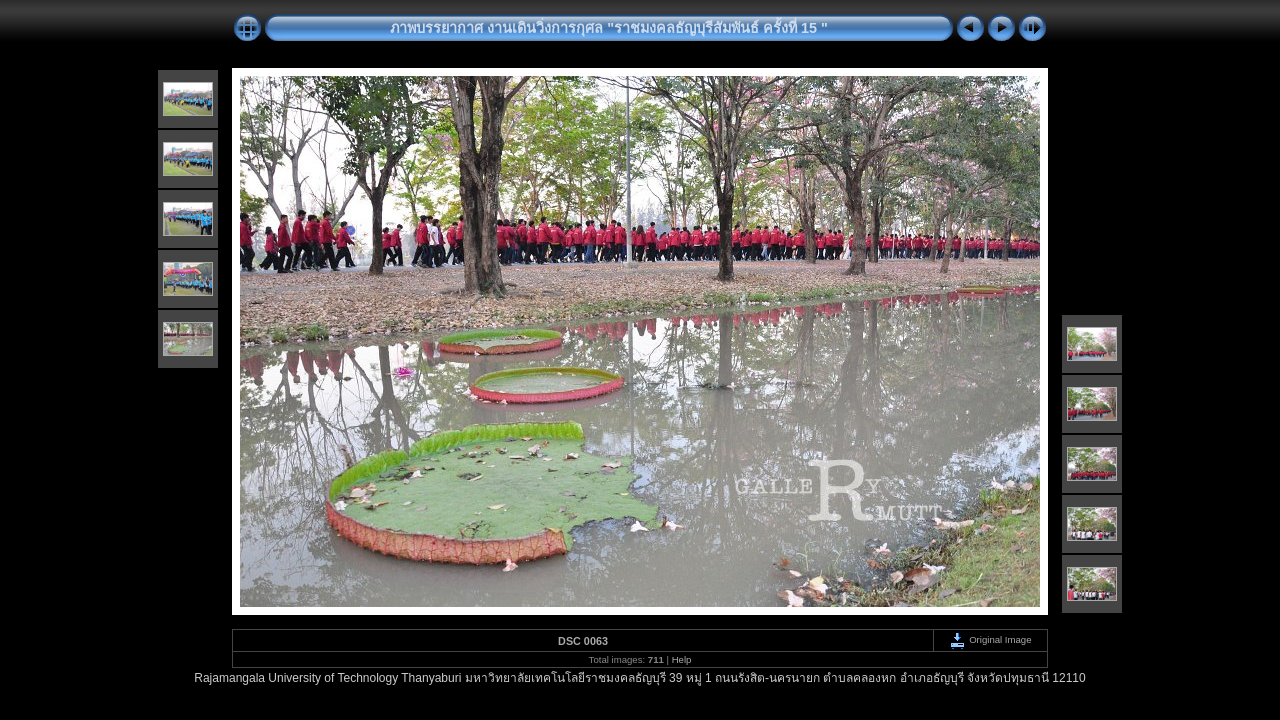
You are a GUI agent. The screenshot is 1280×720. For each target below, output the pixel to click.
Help (682, 659)
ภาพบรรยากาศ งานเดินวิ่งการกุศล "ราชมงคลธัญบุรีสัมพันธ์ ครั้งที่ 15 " (609, 28)
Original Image (990, 639)
